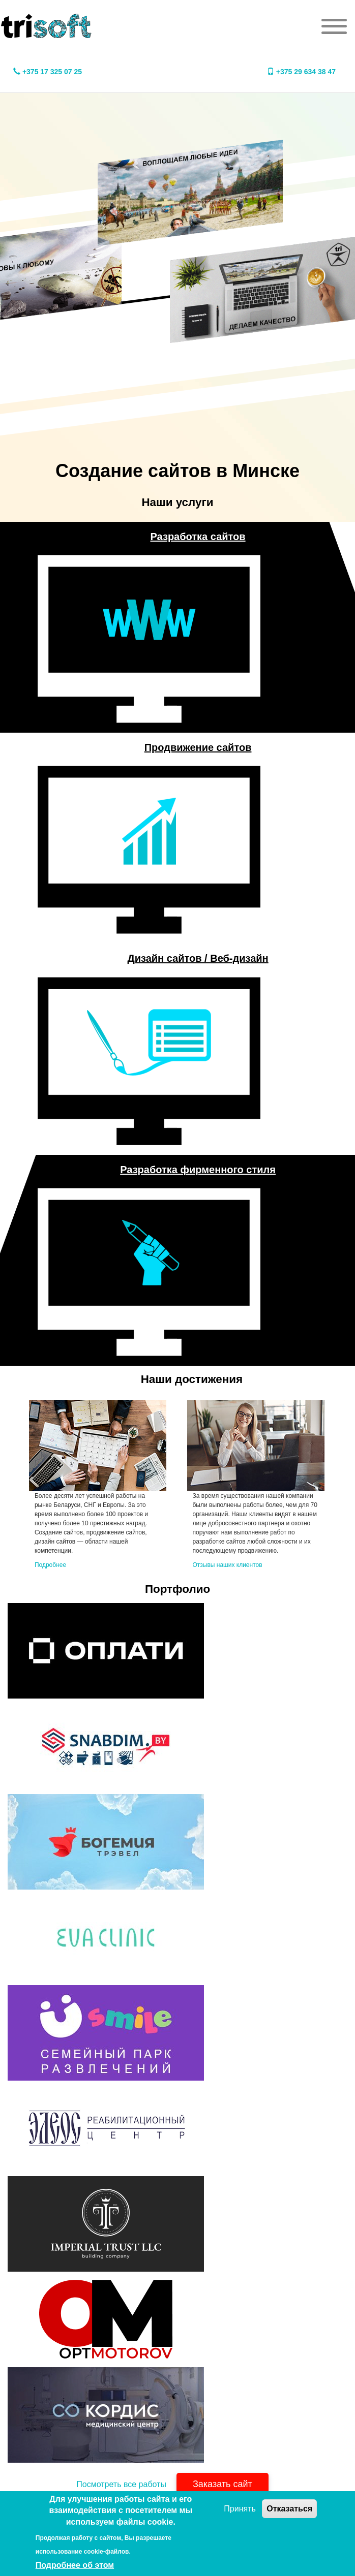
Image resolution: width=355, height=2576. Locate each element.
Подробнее (50, 1564)
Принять (240, 2508)
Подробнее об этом (75, 2565)
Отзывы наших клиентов (227, 1564)
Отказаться (289, 2508)
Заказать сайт (222, 2484)
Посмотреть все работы (121, 2484)
